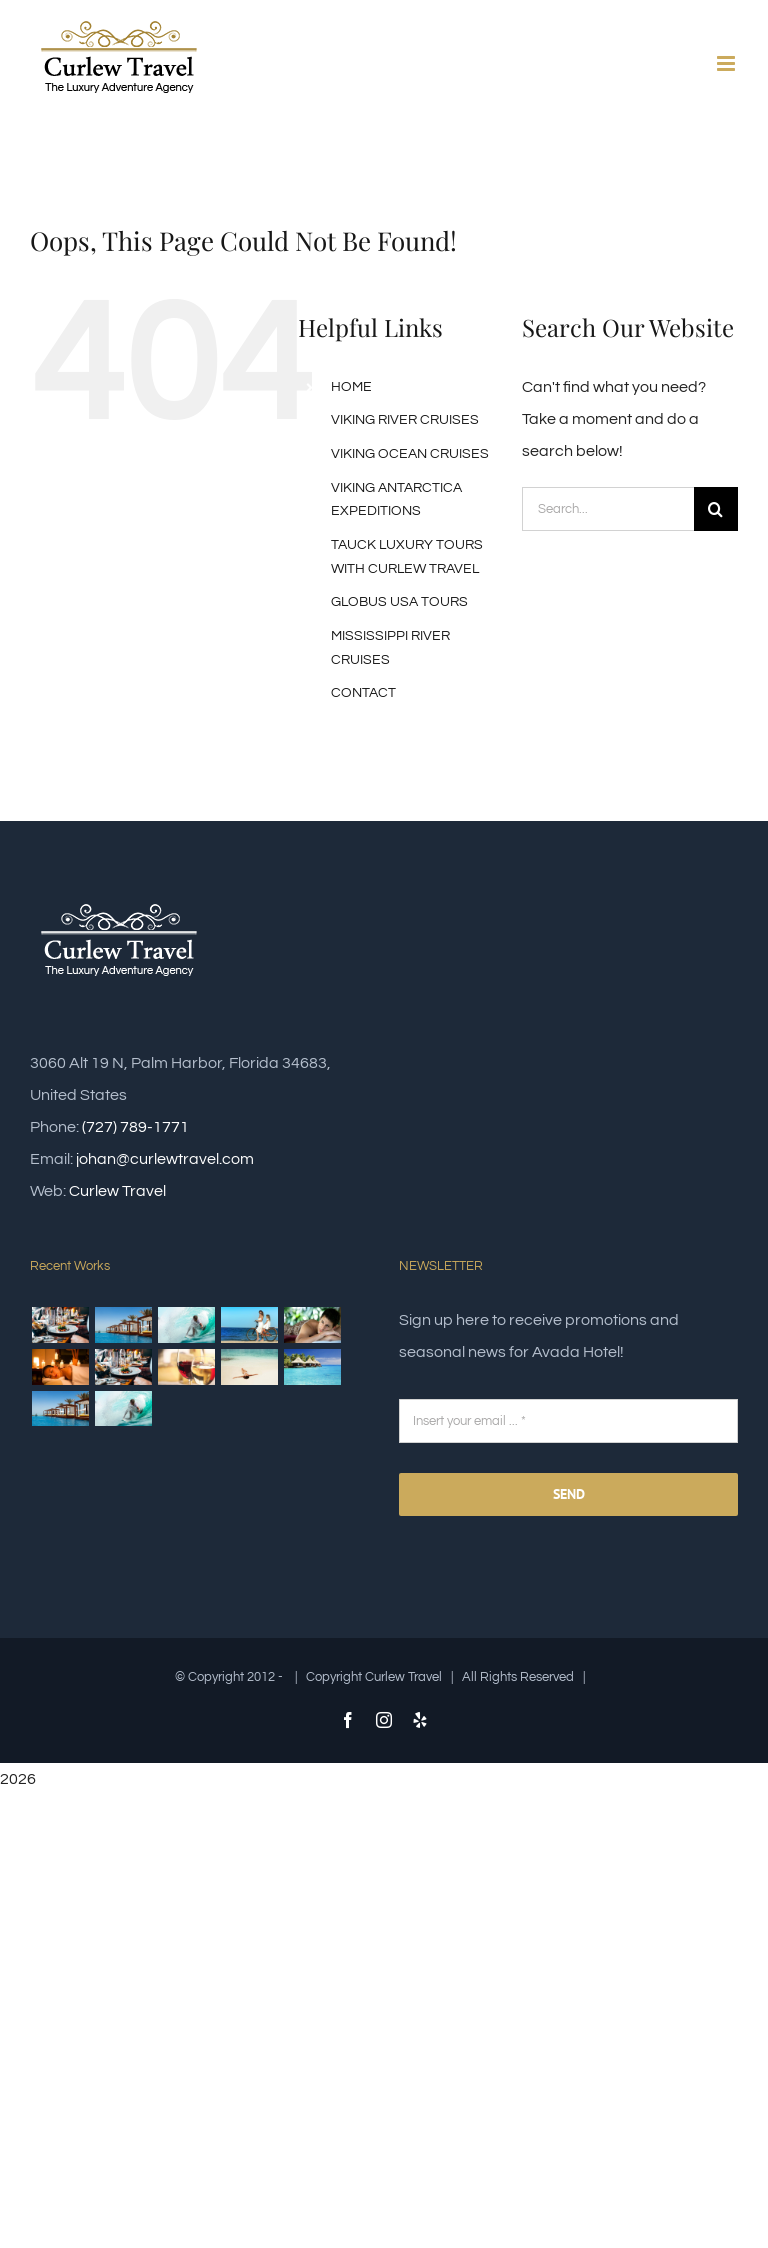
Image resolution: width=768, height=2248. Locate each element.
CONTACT (363, 693)
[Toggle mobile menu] (727, 63)
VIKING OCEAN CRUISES (410, 454)
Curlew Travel (117, 1191)
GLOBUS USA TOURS (399, 602)
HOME (351, 387)
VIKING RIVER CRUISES (405, 420)
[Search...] (608, 509)
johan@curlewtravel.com (165, 1159)
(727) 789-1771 (135, 1127)
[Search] (716, 509)
